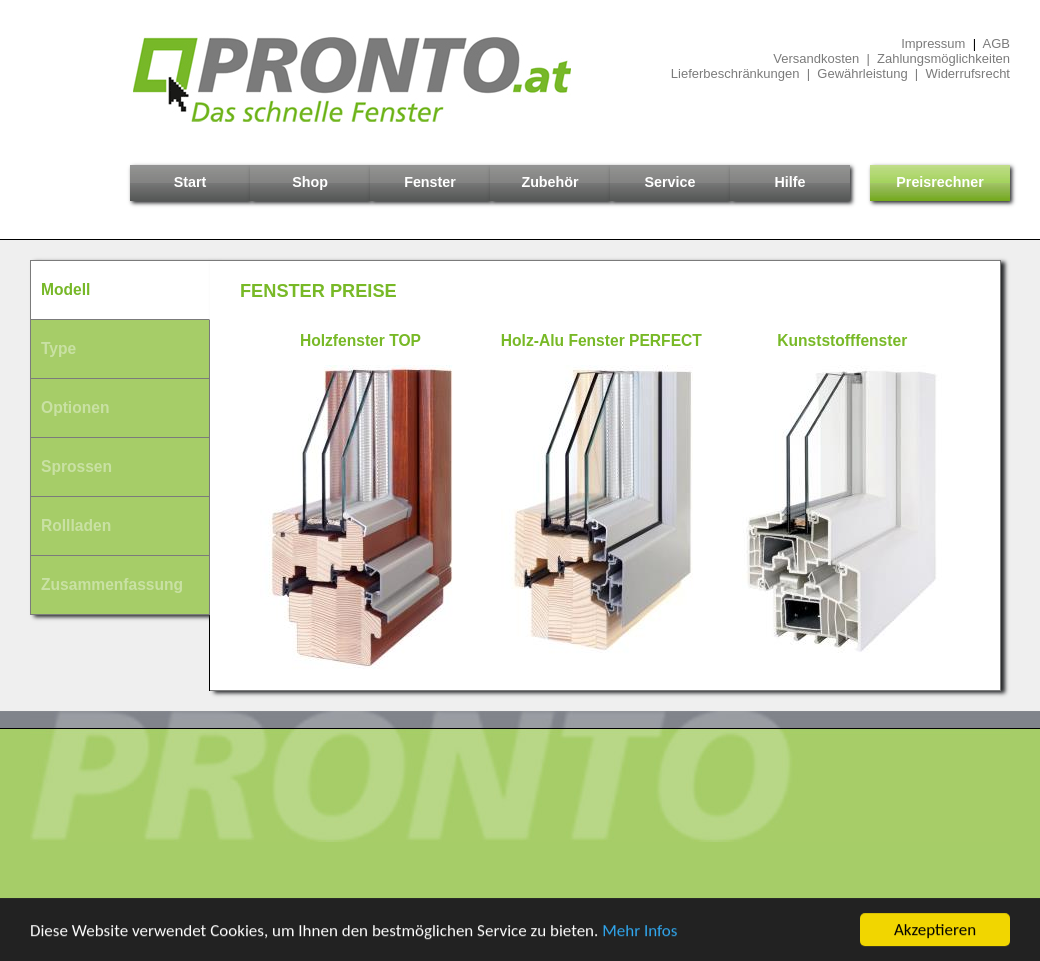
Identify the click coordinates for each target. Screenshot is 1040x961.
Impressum (933, 43)
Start (190, 182)
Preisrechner (939, 182)
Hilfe (790, 182)
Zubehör (549, 182)
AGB (996, 43)
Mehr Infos (639, 930)
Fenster (430, 182)
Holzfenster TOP (360, 340)
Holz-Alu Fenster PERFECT (601, 340)
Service (670, 182)
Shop (310, 182)
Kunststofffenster (842, 340)
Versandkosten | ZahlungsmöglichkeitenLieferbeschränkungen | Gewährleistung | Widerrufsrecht (840, 66)
